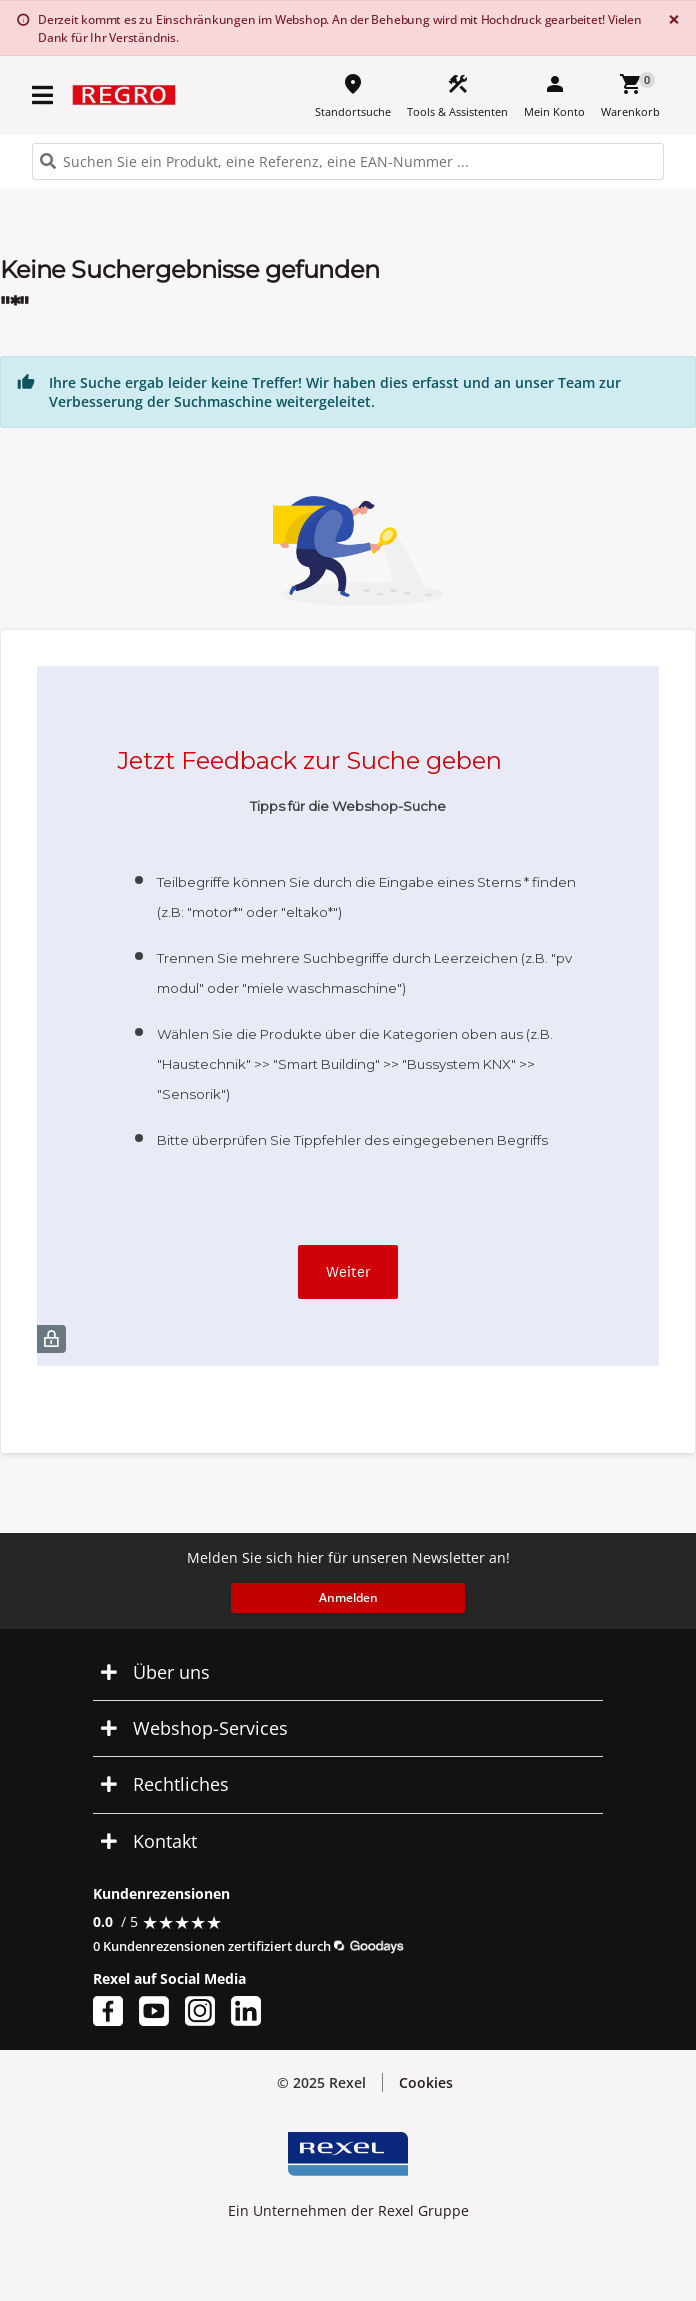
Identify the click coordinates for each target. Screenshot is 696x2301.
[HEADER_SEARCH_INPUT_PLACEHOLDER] (348, 161)
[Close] (670, 19)
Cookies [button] (426, 2082)
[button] (348, 1672)
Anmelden (348, 1597)
